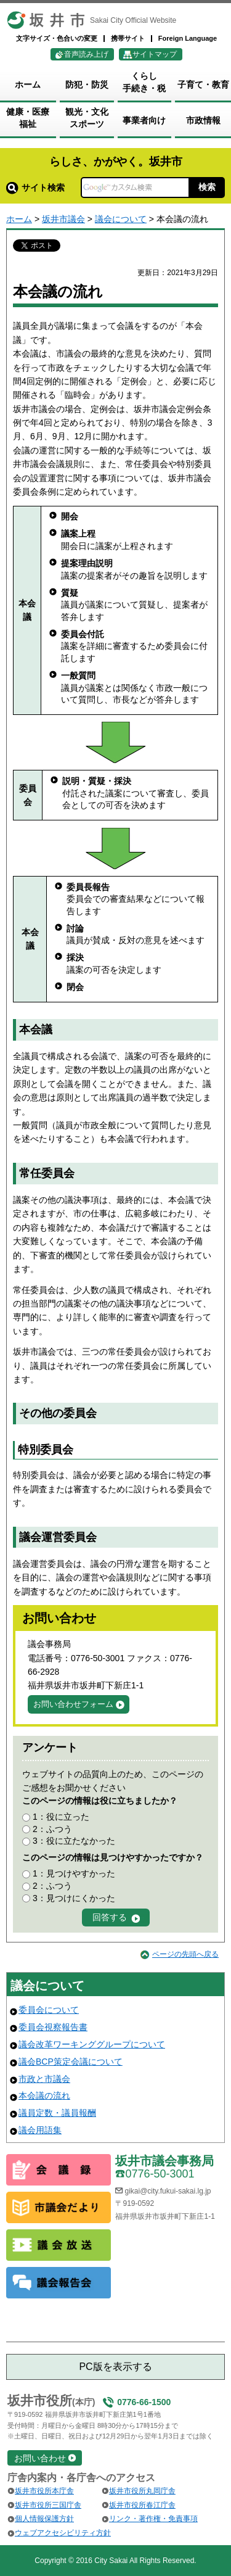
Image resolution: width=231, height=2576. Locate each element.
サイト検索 (35, 187)
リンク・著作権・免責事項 (153, 2518)
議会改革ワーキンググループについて (91, 2044)
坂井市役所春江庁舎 (142, 2505)
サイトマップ (154, 54)
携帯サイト (128, 38)
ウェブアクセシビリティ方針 (63, 2533)
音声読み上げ (86, 54)
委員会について (48, 2010)
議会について (121, 219)
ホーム (19, 219)
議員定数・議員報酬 (57, 2113)
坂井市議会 (63, 219)
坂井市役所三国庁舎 (48, 2505)
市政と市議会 (44, 2079)
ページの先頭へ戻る (185, 1954)
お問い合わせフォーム (73, 1704)
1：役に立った (61, 1817)
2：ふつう (52, 1829)
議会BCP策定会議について (70, 2061)
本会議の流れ (44, 2095)
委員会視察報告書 (52, 2027)
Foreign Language (187, 38)
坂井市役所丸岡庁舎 (142, 2491)
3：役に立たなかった (74, 1841)
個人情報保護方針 (44, 2518)
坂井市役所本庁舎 (44, 2491)
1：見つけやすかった (74, 1873)
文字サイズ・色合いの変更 (56, 38)
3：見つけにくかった (74, 1898)
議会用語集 (40, 2130)
